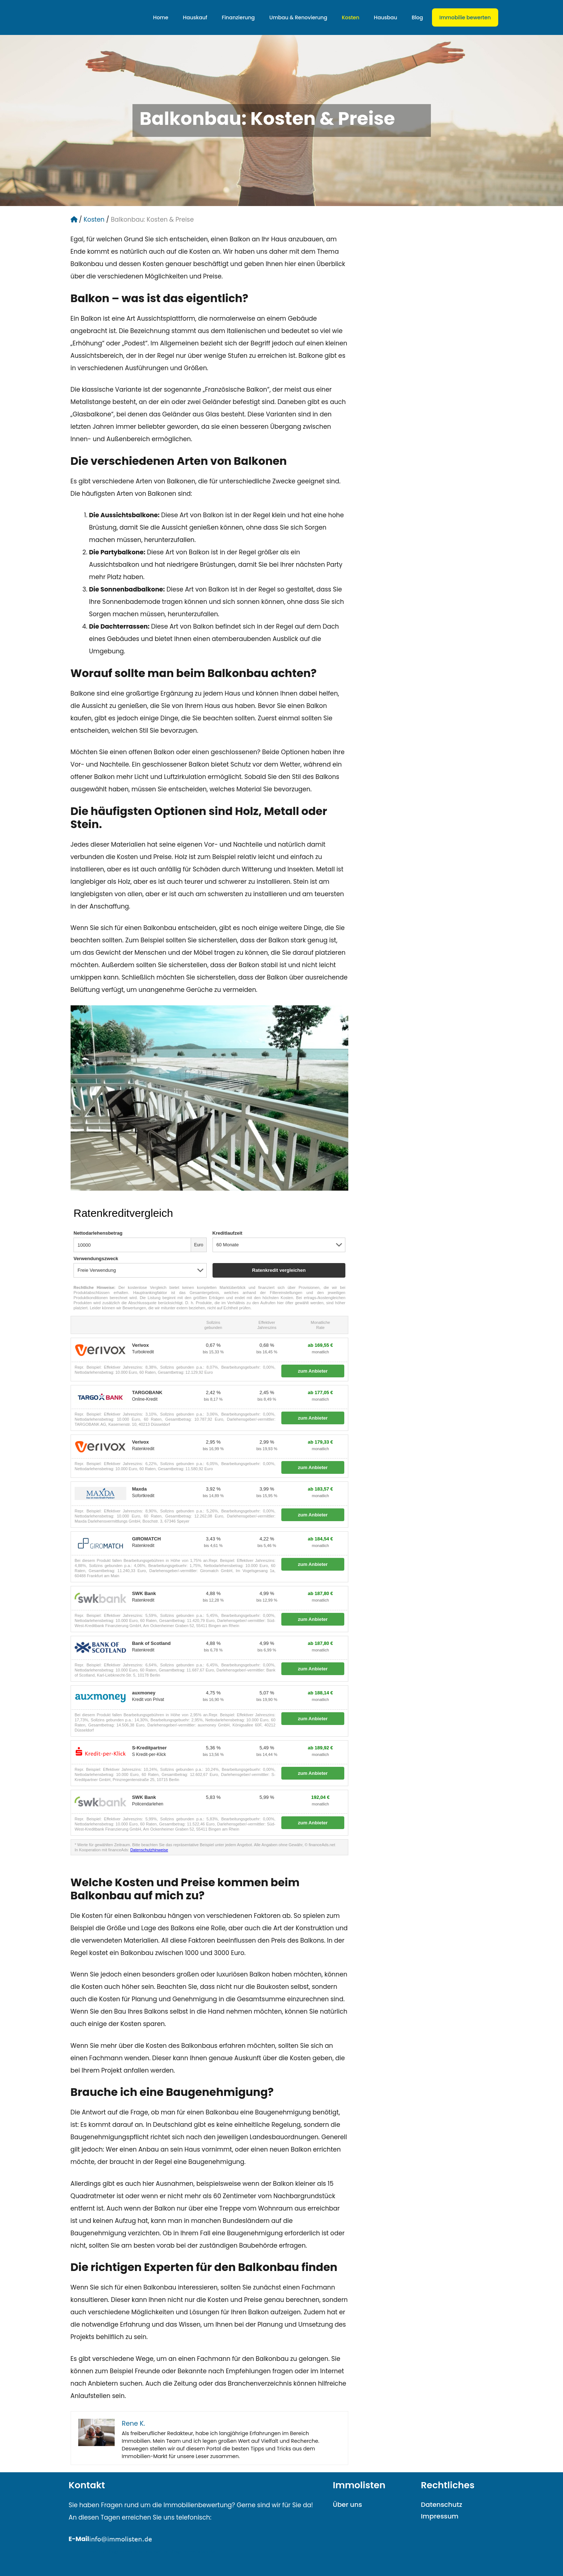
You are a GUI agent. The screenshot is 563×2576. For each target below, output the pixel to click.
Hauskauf (195, 17)
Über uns (347, 2504)
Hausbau (385, 17)
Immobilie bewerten (465, 17)
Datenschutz (441, 2504)
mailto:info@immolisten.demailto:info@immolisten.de (152, 2551)
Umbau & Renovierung (298, 17)
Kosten (350, 17)
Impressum (440, 2516)
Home (160, 17)
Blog (417, 17)
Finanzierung (238, 17)
